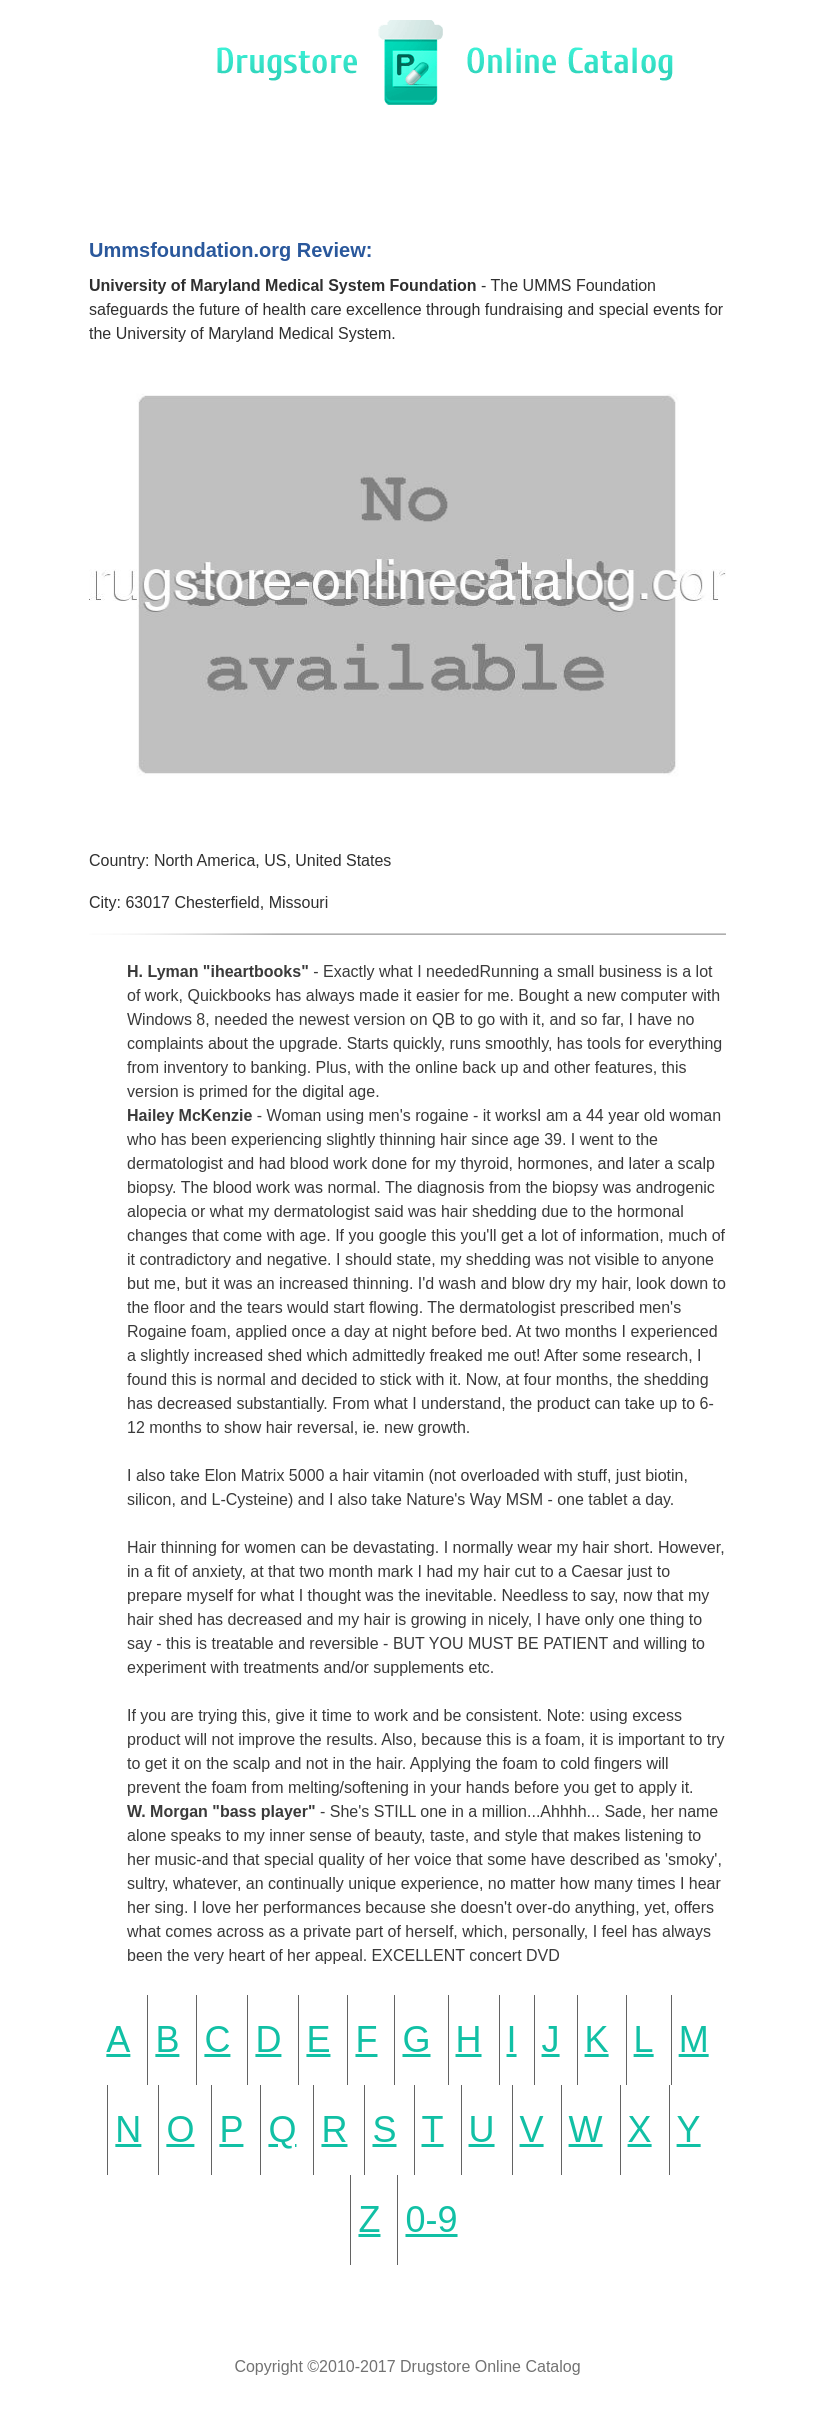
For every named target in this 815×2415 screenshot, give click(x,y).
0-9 (431, 2219)
